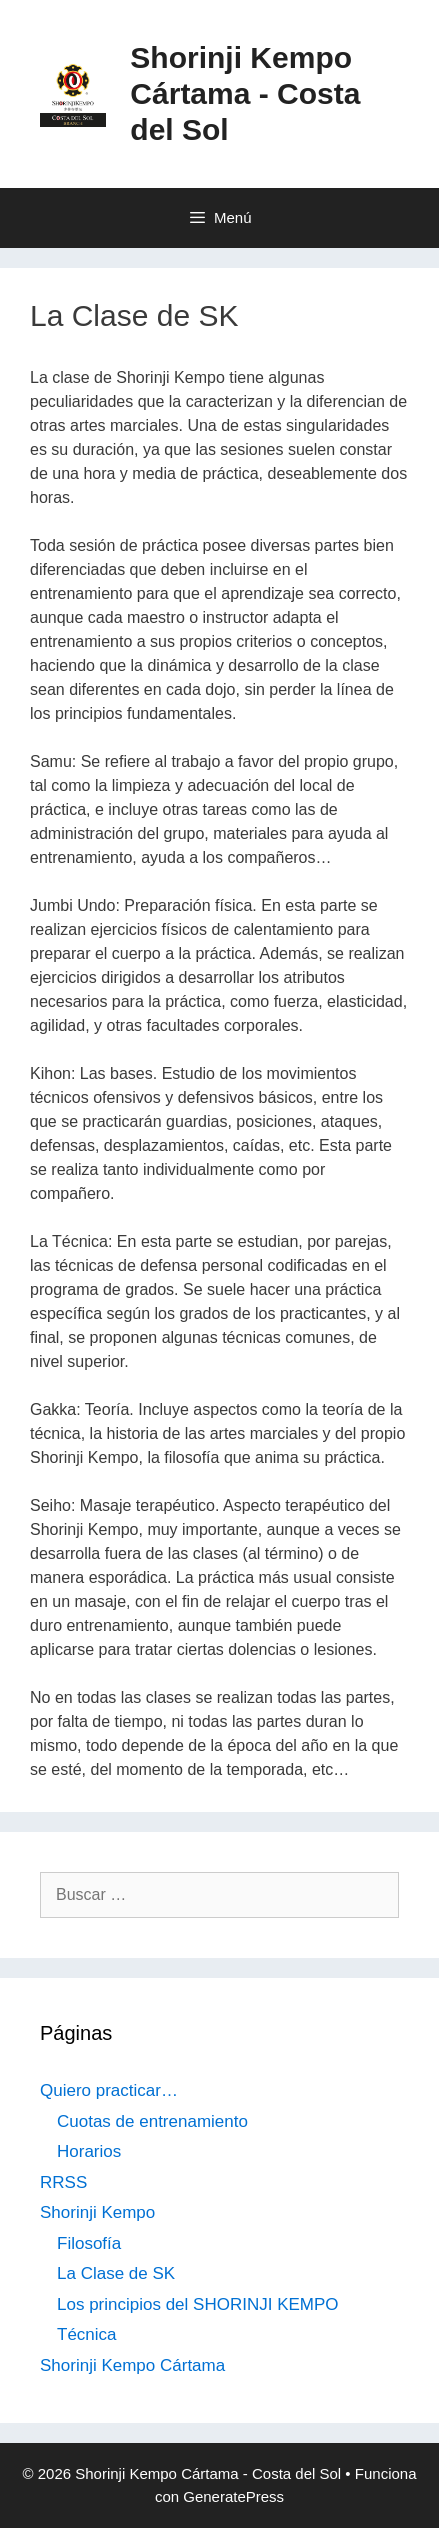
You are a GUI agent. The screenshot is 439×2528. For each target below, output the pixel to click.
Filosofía (89, 2243)
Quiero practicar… (109, 2090)
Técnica (87, 2334)
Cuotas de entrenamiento (152, 2121)
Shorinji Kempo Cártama (132, 2365)
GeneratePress (233, 2496)
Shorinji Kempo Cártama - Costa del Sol (245, 93)
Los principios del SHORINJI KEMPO (198, 2304)
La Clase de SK (116, 2273)
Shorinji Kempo (97, 2212)
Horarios (89, 2151)
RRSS (63, 2182)
